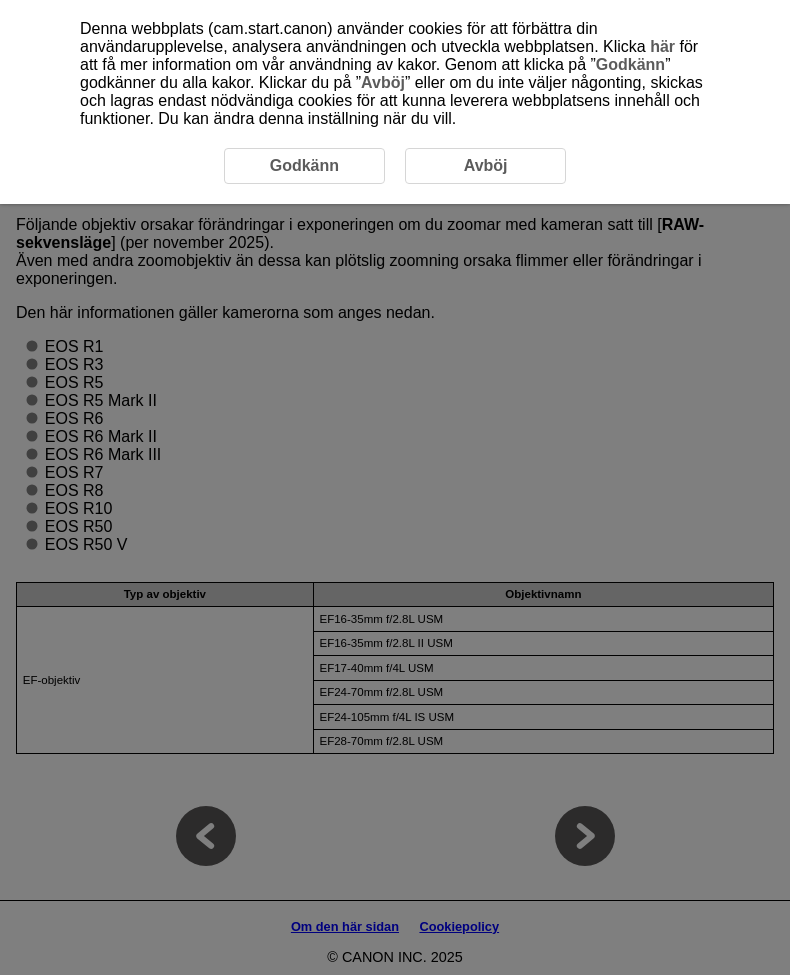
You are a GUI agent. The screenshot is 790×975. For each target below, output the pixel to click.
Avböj (383, 82)
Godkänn (630, 64)
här (662, 46)
